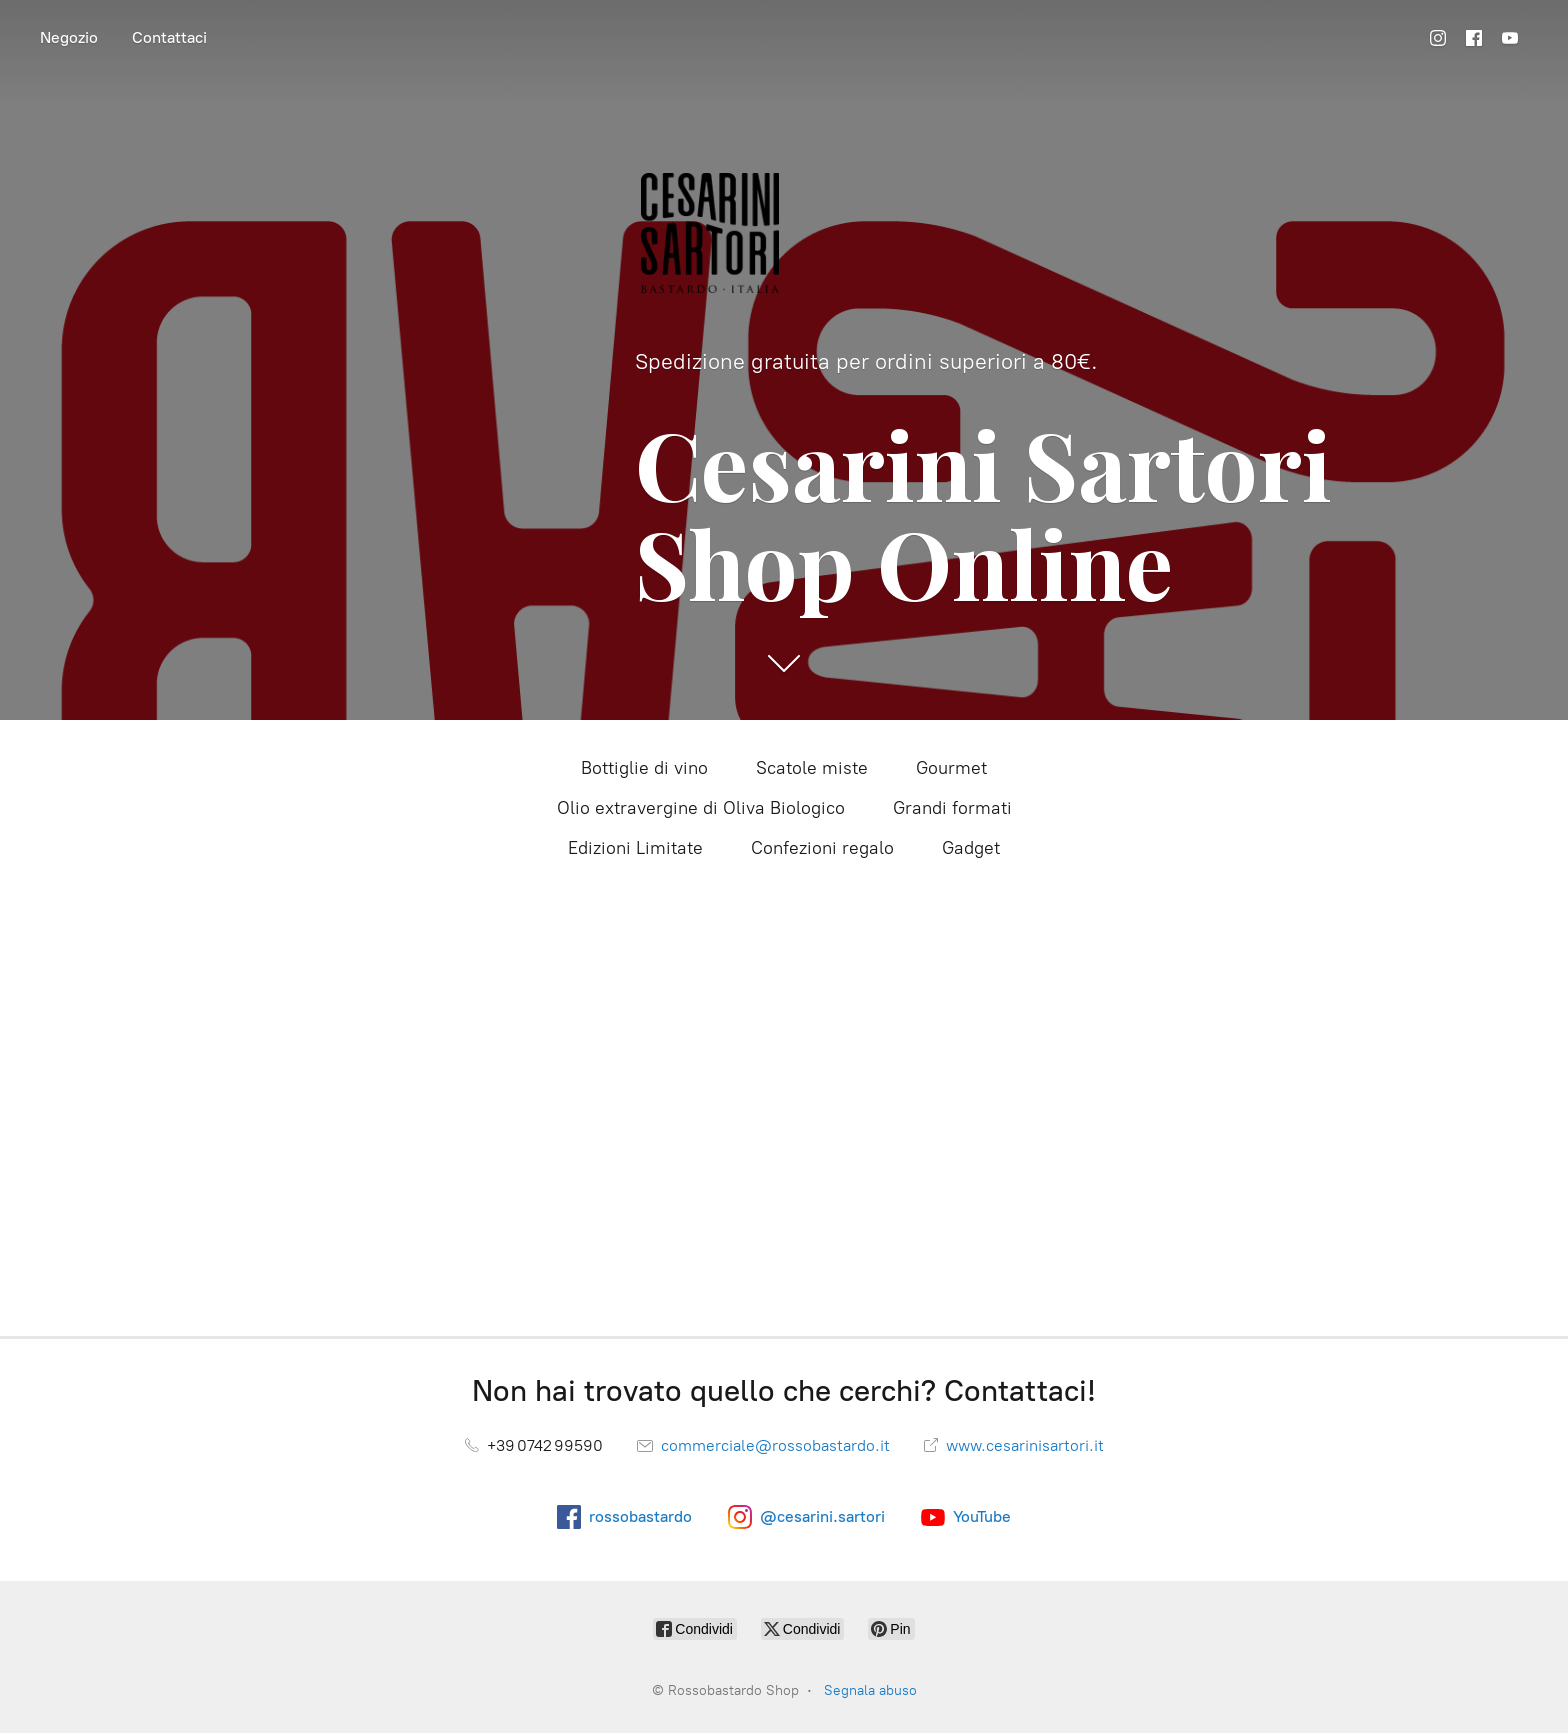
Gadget (971, 848)
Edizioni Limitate (635, 848)
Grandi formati (952, 808)
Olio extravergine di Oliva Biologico (701, 808)
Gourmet (951, 768)
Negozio (69, 37)
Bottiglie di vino (644, 768)
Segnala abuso (870, 1690)
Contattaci (169, 37)
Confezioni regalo (822, 848)
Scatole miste (812, 768)
